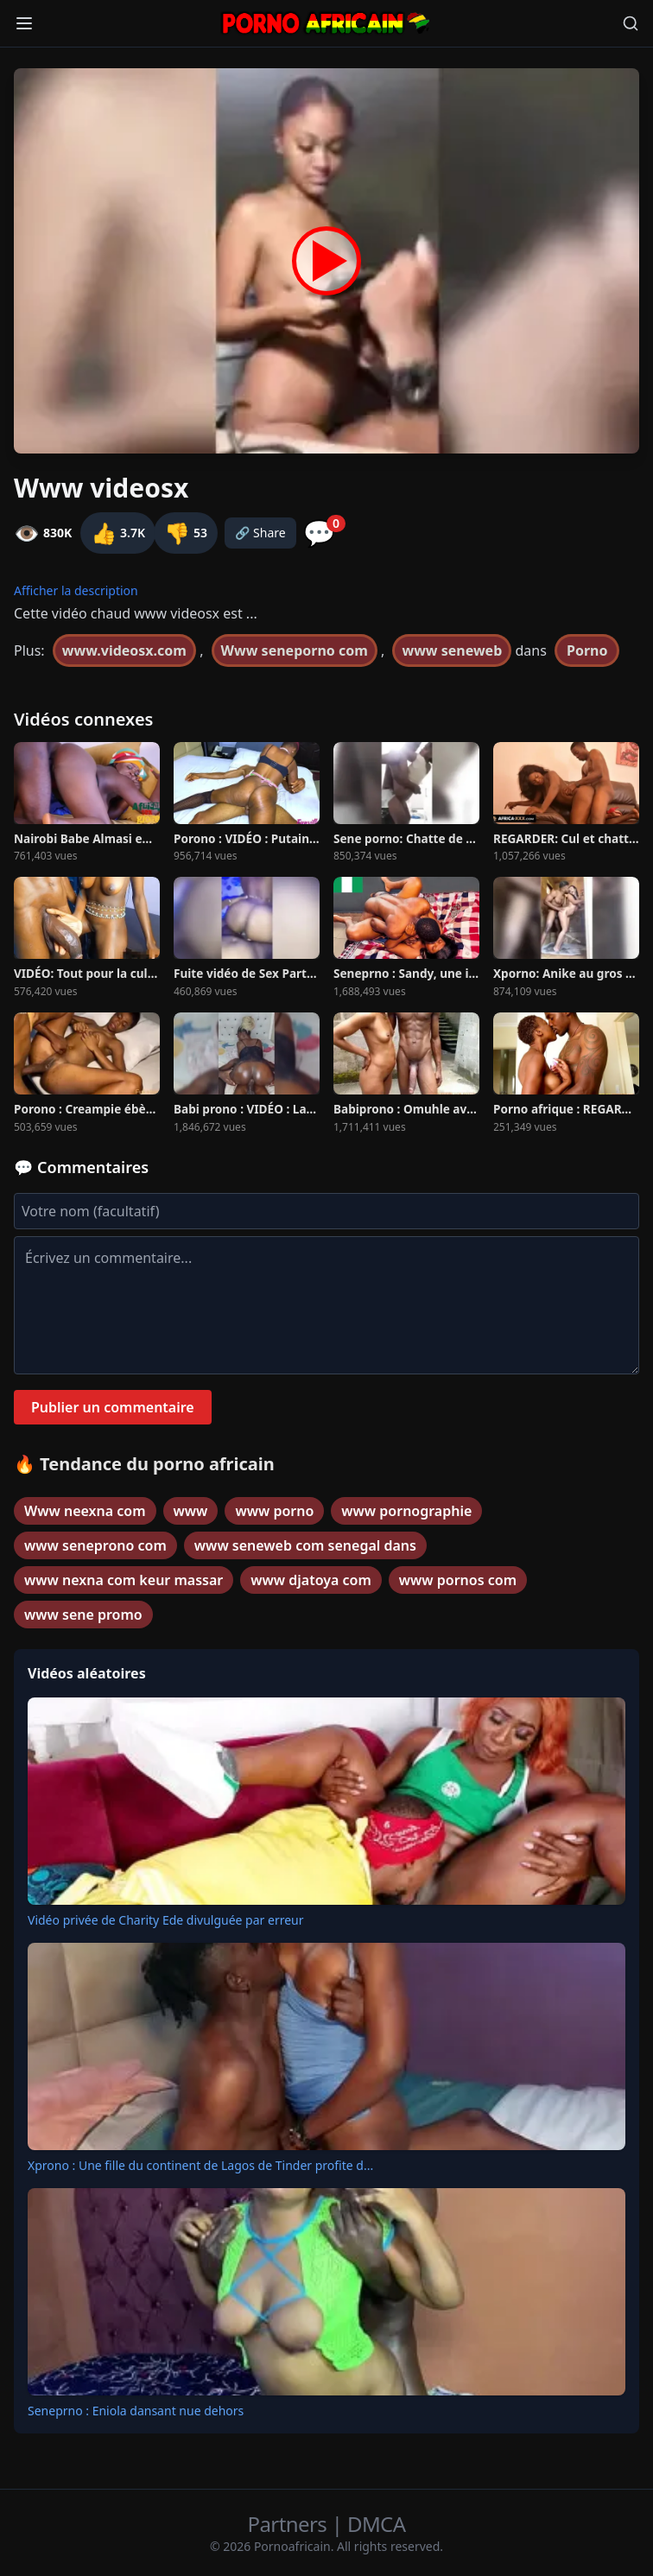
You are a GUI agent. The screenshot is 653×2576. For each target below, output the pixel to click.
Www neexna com (85, 1510)
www (191, 1510)
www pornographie (406, 1510)
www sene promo (83, 1614)
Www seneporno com (294, 650)
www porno (274, 1510)
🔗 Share (260, 532)
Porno (587, 650)
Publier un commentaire (112, 1407)
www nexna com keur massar (123, 1579)
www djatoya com (310, 1579)
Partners (290, 2523)
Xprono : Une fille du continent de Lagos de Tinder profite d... (200, 2165)
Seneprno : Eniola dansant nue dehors (136, 2410)
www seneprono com (95, 1545)
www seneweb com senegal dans (305, 1545)
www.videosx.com (124, 650)
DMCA (376, 2523)
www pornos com (458, 1579)
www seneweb (452, 650)
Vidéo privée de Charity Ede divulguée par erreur (166, 1920)
